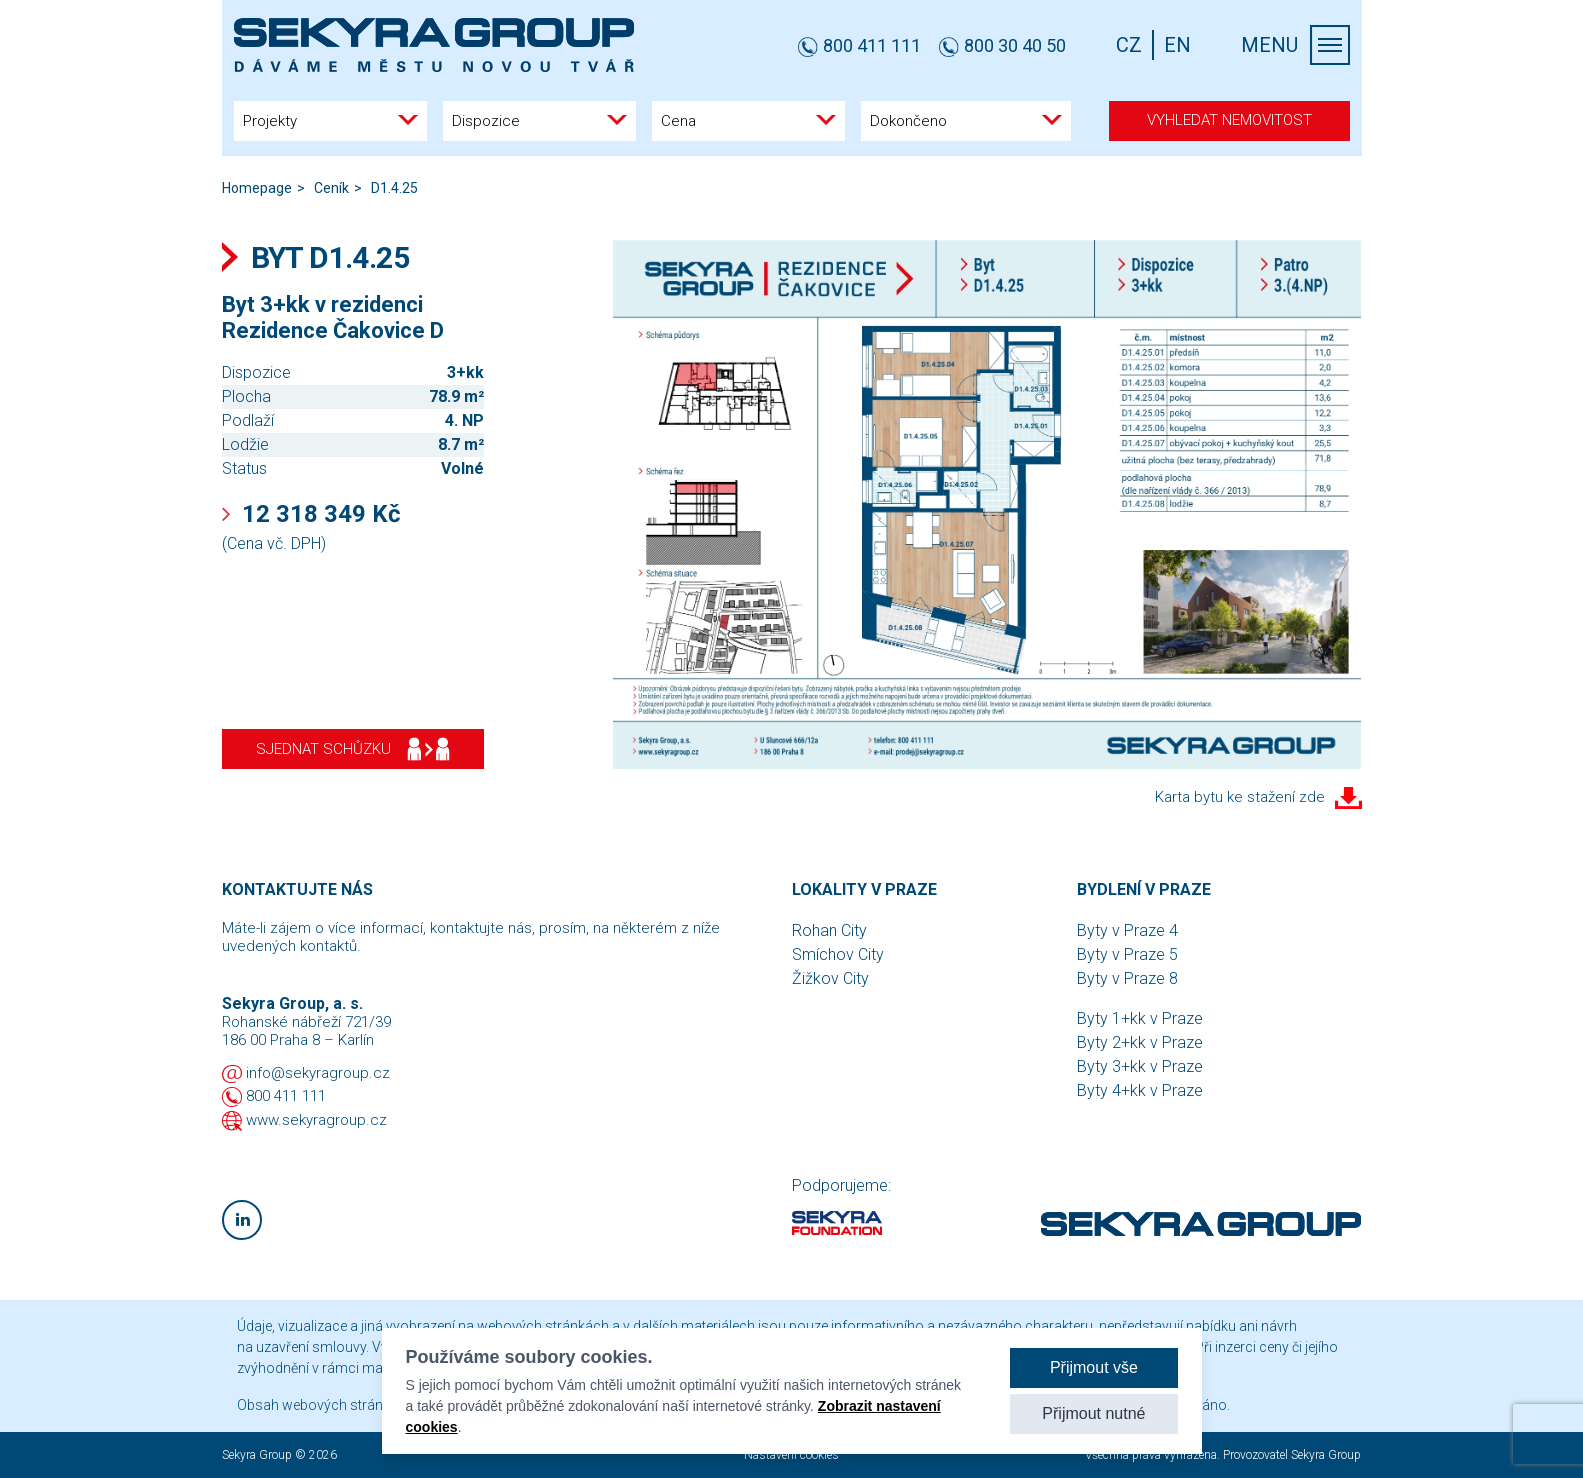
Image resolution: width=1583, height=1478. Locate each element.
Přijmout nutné (1093, 1413)
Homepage (257, 188)
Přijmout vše (1094, 1367)
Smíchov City (838, 954)
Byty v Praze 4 (1127, 930)
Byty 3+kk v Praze (1140, 1066)
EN (1177, 45)
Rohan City (829, 930)
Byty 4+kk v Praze (1140, 1090)
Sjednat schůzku (353, 749)
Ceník (331, 188)
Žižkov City (830, 978)
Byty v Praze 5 (1127, 954)
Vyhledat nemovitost (1229, 120)
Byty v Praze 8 (1127, 978)
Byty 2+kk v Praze (1140, 1042)
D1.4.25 (394, 188)
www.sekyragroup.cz (316, 1120)
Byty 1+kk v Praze (1140, 1018)
